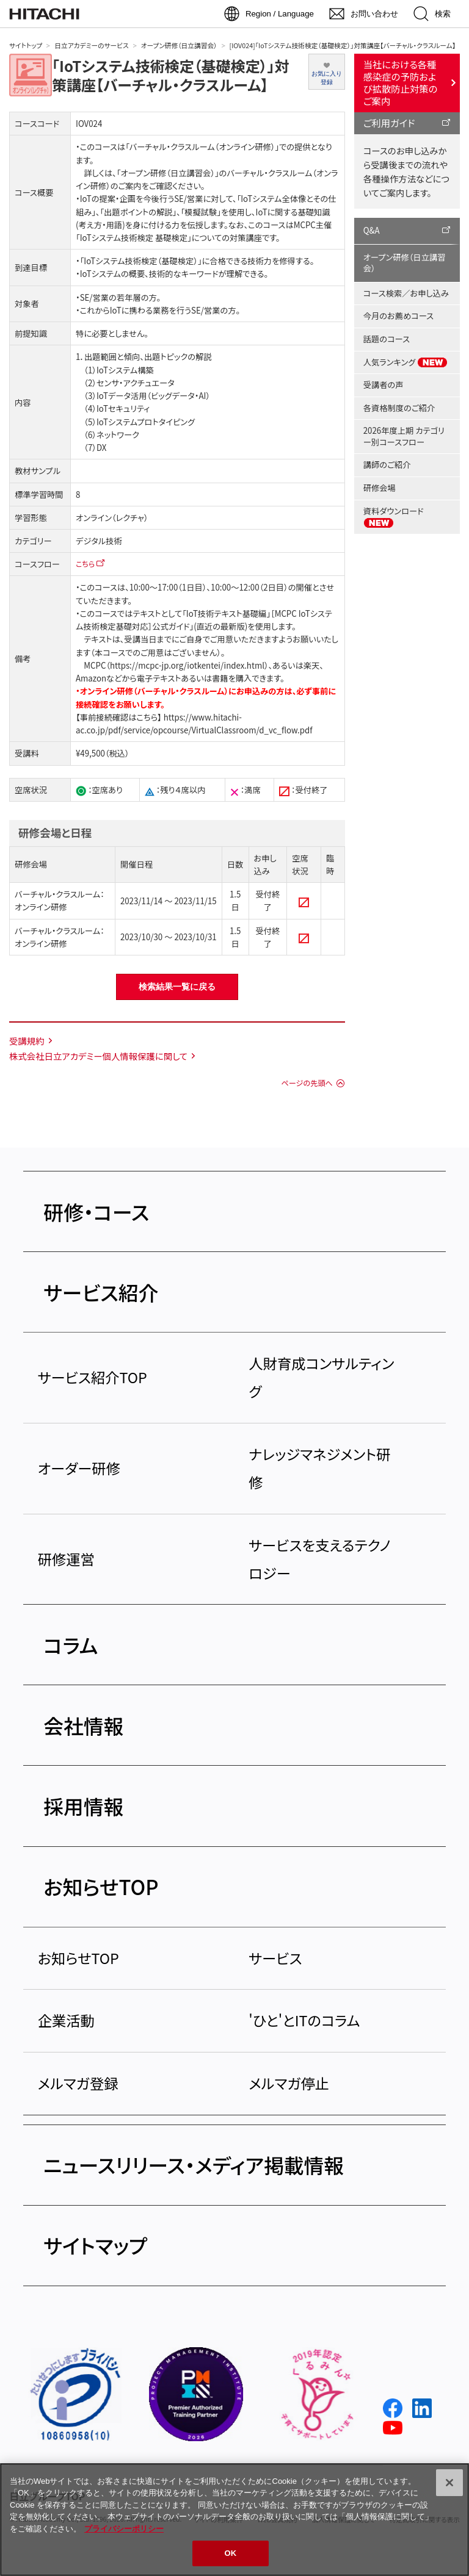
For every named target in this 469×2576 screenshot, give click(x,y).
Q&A (371, 230)
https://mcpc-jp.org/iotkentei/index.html (187, 665)
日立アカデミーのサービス (91, 45)
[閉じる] (449, 2482)
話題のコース (386, 339)
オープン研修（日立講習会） (179, 45)
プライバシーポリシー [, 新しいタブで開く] (124, 2528)
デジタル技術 (99, 541)
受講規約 (27, 1040)
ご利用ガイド (389, 122)
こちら (85, 563)
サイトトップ (25, 45)
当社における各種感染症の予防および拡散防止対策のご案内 (400, 82)
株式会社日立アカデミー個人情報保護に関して (98, 1055)
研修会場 (379, 488)
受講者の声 (383, 384)
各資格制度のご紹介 (399, 408)
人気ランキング (405, 362)
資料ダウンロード (393, 516)
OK (231, 2553)
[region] (234, 2519)
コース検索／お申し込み (406, 293)
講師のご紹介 (387, 464)
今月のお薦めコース (398, 316)
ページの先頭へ (306, 1083)
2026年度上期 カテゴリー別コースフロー (404, 436)
